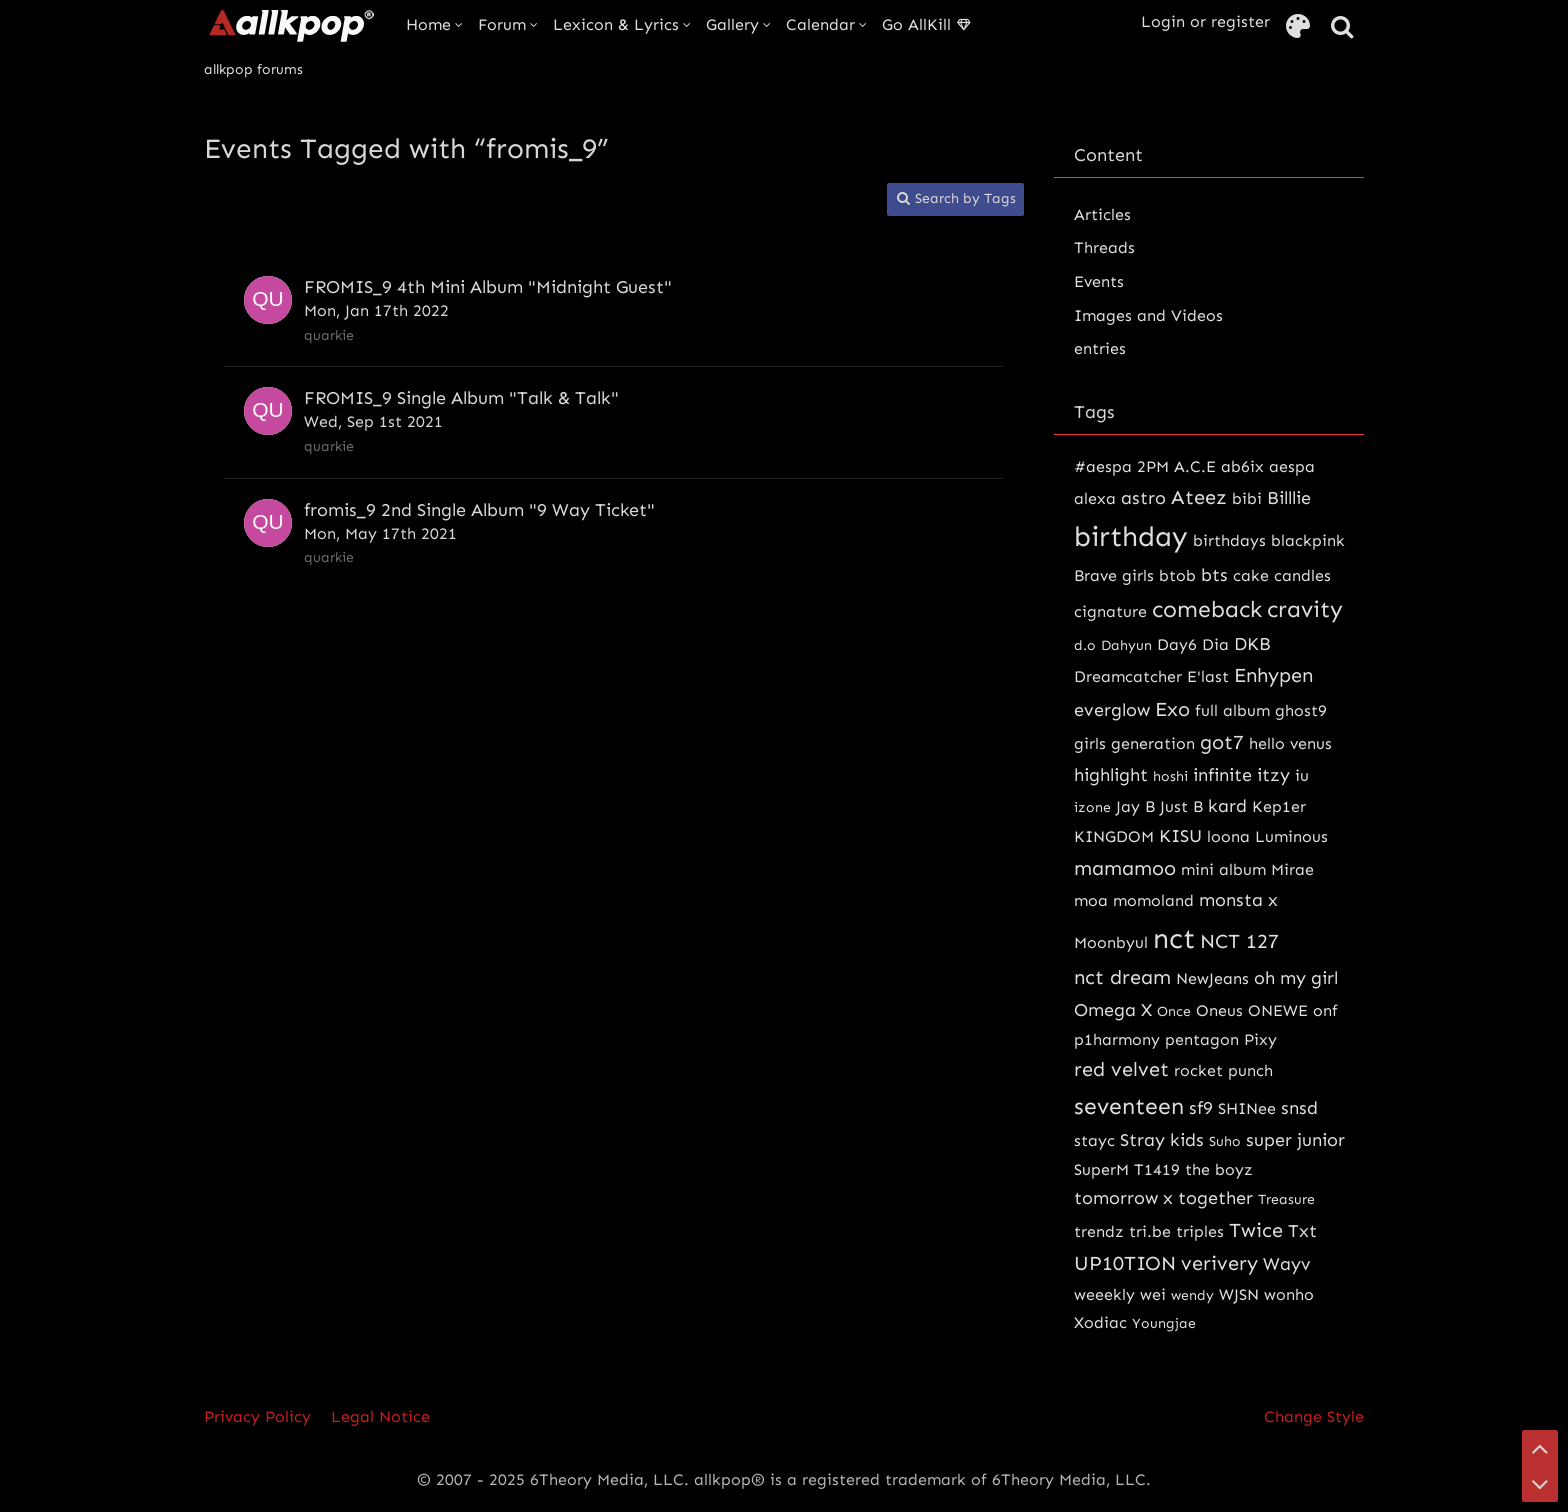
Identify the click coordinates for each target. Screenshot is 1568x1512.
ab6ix (1242, 466)
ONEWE (1278, 1010)
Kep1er (1279, 806)
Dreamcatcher (1128, 676)
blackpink (1308, 540)
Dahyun (1126, 645)
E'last (1208, 676)
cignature (1110, 611)
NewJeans (1212, 978)
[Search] (1342, 27)
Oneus (1219, 1010)
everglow (1112, 710)
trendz (1099, 1231)
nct (1174, 938)
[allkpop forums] (290, 25)
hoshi (1170, 776)
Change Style (1314, 1416)
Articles (1102, 214)
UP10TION (1125, 1263)
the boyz (1219, 1169)
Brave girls (1114, 575)
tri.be (1150, 1231)
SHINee (1247, 1108)
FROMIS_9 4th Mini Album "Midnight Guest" (488, 287)
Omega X (1113, 1010)
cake (1251, 575)
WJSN (1239, 1294)
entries (1100, 348)
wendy (1192, 1295)
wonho (1289, 1294)
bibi (1247, 498)
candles (1302, 575)
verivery (1219, 1263)
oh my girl (1296, 978)
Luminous (1291, 836)
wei (1153, 1294)
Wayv (1287, 1264)
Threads (1104, 247)
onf (1325, 1010)
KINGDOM (1114, 836)
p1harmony (1117, 1039)
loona (1228, 836)
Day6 (1177, 644)
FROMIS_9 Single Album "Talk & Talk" (461, 398)
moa (1091, 900)
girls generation (1134, 743)
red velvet (1121, 1069)
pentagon (1202, 1039)
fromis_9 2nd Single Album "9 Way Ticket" (479, 510)
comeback (1207, 609)
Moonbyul (1111, 942)
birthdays (1229, 540)
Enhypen (1273, 675)
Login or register (1205, 21)
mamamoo (1125, 868)
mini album (1223, 869)
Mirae (1292, 869)
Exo (1172, 709)
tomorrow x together (1163, 1198)
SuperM (1101, 1169)
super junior (1295, 1140)
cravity (1305, 609)
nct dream (1122, 977)
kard (1227, 806)
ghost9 (1301, 710)
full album (1232, 710)
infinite (1222, 775)
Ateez (1199, 497)
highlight (1111, 775)
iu (1302, 775)
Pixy (1260, 1039)
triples (1200, 1231)
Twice (1256, 1230)
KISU (1180, 836)
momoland (1153, 900)
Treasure (1286, 1199)
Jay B (1135, 806)
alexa (1095, 498)
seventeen (1129, 1106)
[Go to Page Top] (1540, 1448)
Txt (1302, 1231)
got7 (1222, 742)
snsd (1299, 1108)
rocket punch (1223, 1070)
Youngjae (1164, 1323)
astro (1143, 498)
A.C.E (1195, 466)
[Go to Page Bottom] (1540, 1484)
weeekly (1104, 1294)
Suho (1225, 1141)
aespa (1292, 466)
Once (1174, 1011)
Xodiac (1100, 1322)
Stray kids (1162, 1140)
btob (1177, 575)
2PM (1153, 466)
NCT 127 (1239, 941)
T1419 (1157, 1169)
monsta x (1238, 900)
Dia (1215, 644)
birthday (1131, 536)
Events (1099, 281)
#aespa (1103, 466)
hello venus (1290, 743)
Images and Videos (1148, 315)
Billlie (1289, 498)
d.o (1085, 645)
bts (1214, 575)
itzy (1273, 775)
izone (1092, 807)
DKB (1252, 644)
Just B (1181, 806)
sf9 (1201, 1108)
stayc (1094, 1140)
